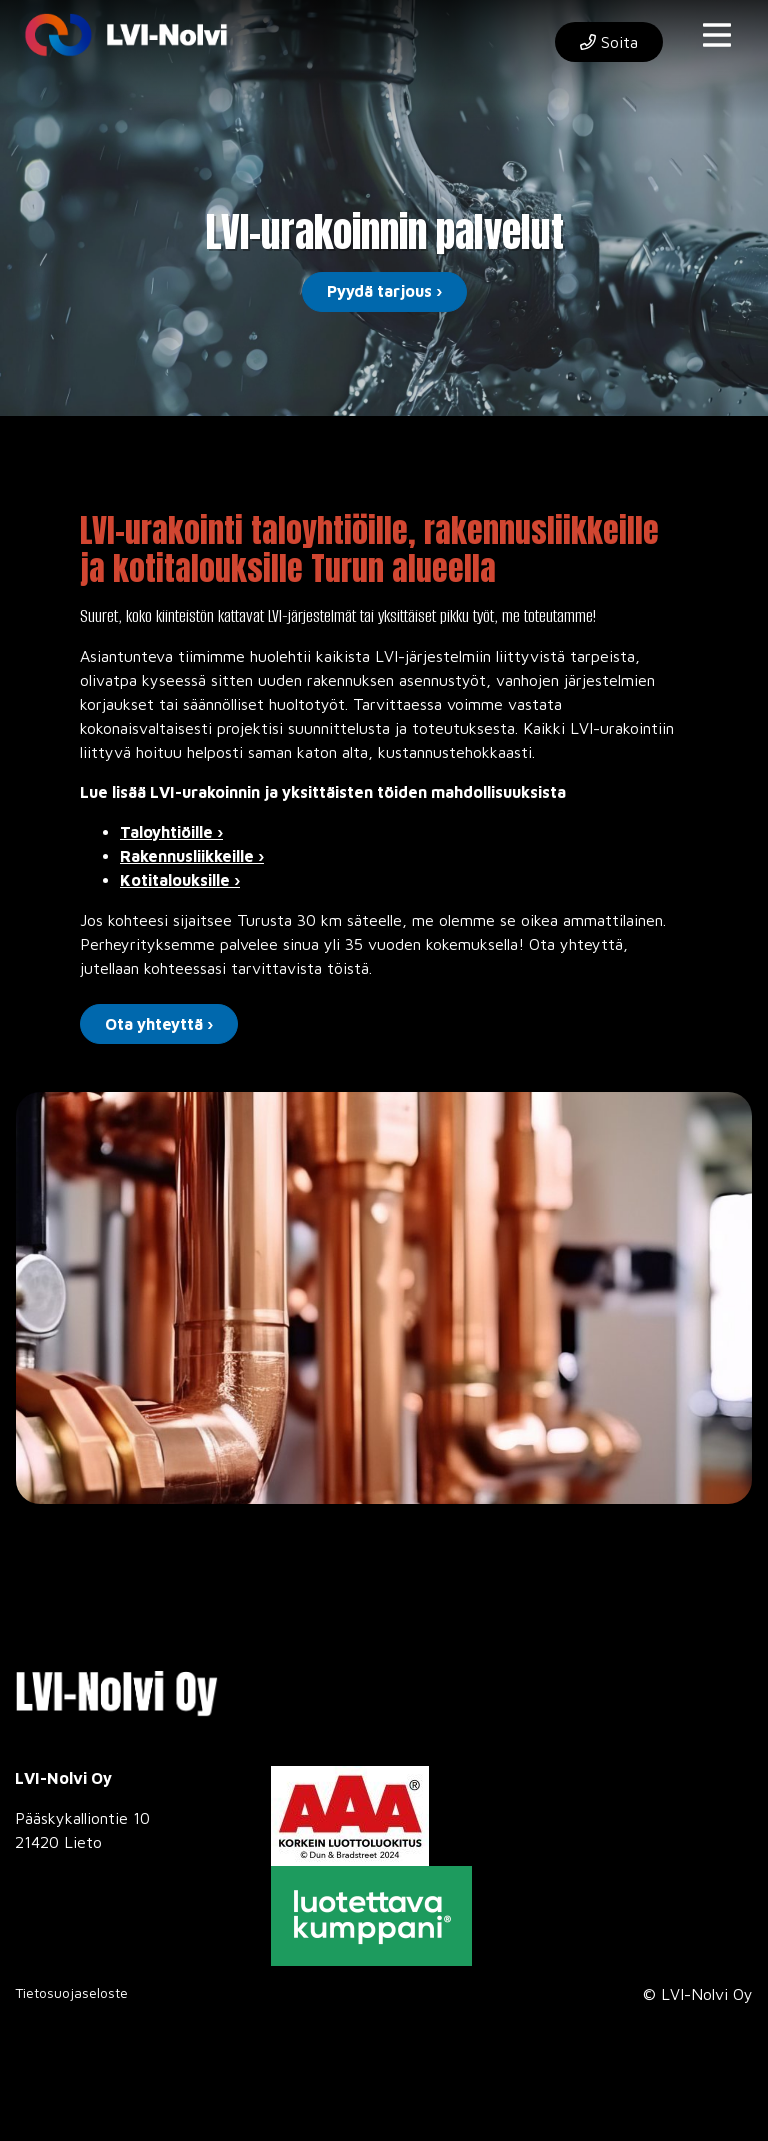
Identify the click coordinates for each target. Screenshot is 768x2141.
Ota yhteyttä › (159, 1024)
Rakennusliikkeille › (192, 856)
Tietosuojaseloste (71, 1992)
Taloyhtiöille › (171, 832)
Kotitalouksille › (180, 880)
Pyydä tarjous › (384, 291)
